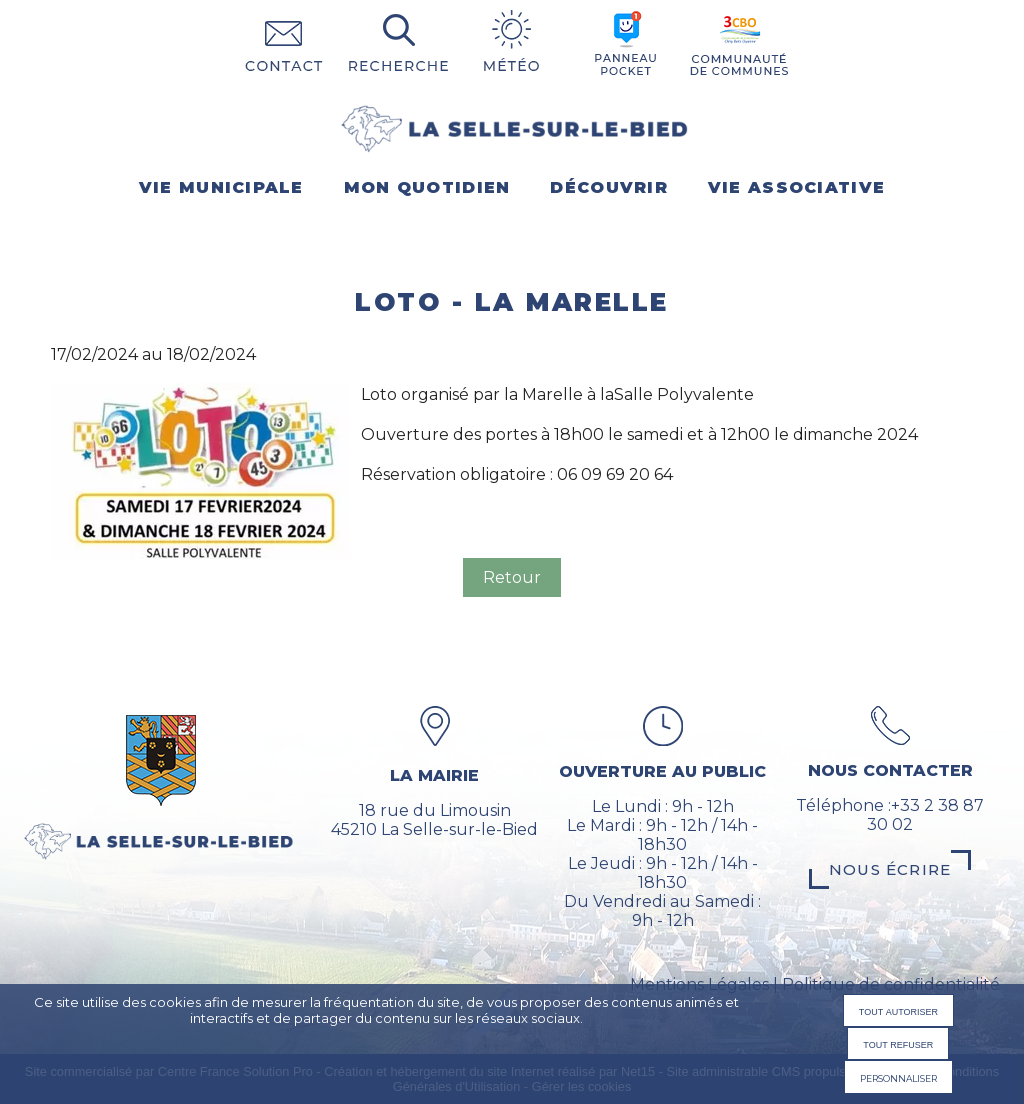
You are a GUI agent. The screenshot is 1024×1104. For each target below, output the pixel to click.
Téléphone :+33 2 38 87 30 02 (890, 815)
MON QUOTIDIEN (427, 187)
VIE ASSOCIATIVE (796, 187)
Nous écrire (890, 869)
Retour (512, 577)
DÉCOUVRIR (609, 187)
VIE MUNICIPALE (221, 187)
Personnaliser (898, 1077)
